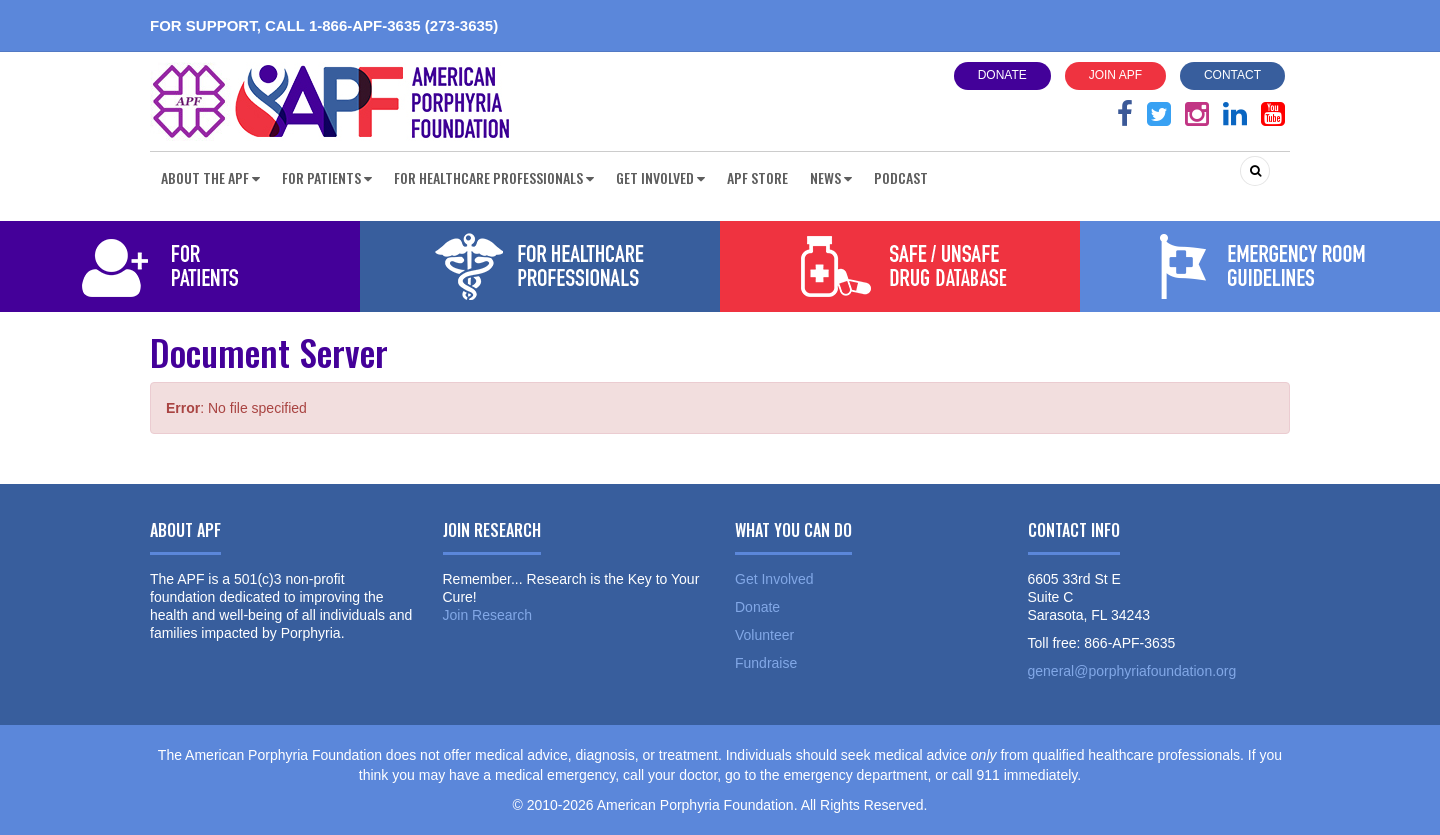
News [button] (831, 177)
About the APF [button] (210, 177)
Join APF (1115, 75)
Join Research (488, 615)
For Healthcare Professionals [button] (494, 177)
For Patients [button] (327, 177)
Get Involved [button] (660, 177)
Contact (1232, 75)
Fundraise (766, 663)
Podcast (901, 177)
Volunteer (764, 635)
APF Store (757, 177)
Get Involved (774, 579)
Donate (1002, 75)
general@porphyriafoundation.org (1132, 671)
